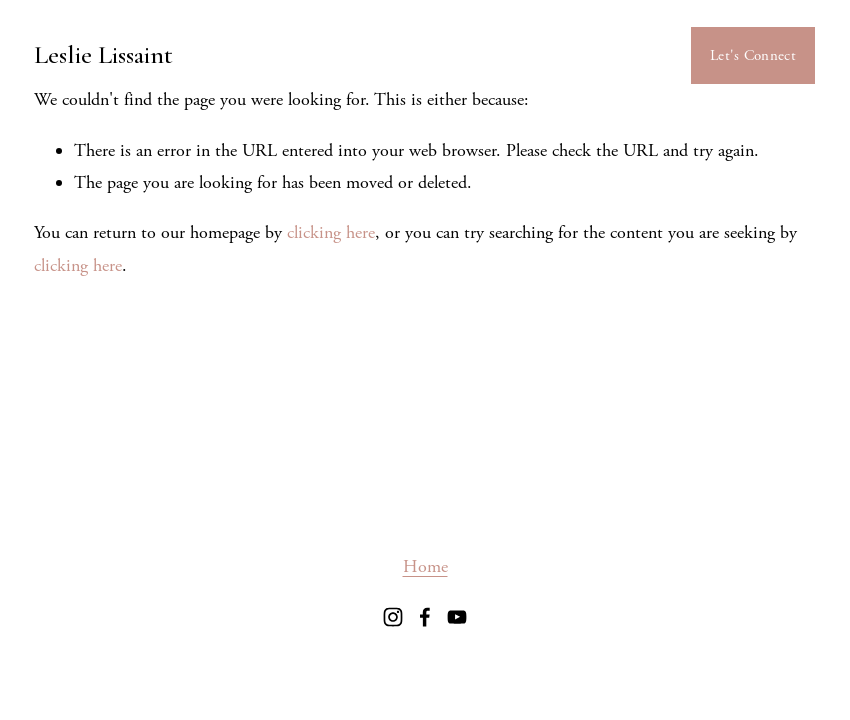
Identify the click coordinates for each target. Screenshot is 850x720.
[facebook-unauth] (425, 617)
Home (425, 566)
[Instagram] (393, 617)
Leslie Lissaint (103, 55)
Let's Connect (753, 55)
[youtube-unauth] (457, 617)
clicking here (331, 232)
